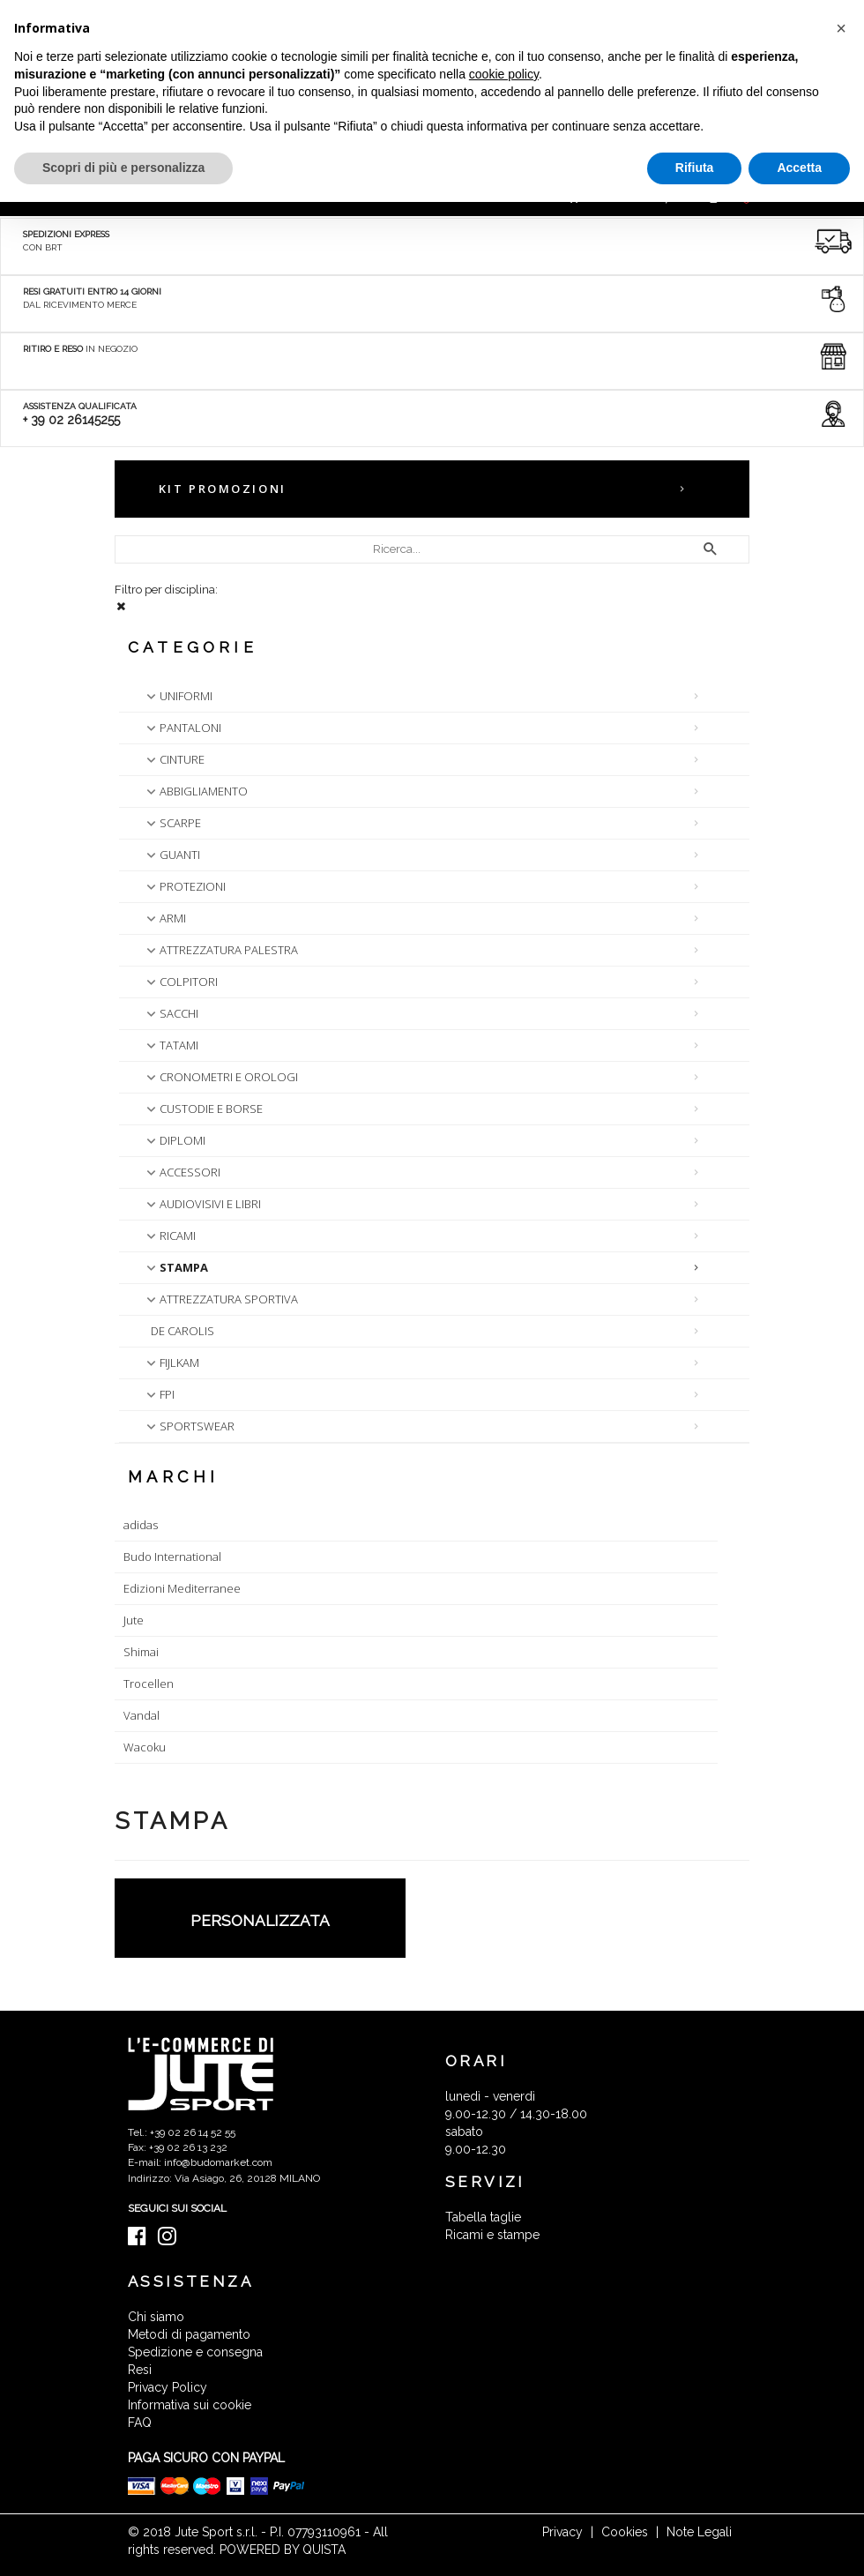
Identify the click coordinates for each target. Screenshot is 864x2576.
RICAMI (169, 1235)
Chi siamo (156, 2317)
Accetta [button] (799, 168)
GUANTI (171, 854)
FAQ (140, 2422)
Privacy (562, 2532)
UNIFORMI (177, 696)
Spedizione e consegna (195, 2352)
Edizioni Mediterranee (182, 1588)
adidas (140, 1525)
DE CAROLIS (182, 1331)
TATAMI (170, 1045)
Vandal (141, 1715)
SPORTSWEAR (189, 1426)
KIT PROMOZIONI (223, 489)
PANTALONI (182, 727)
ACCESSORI (181, 1172)
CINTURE (174, 759)
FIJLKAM (171, 1362)
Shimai (141, 1652)
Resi (140, 2370)
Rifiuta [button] (694, 168)
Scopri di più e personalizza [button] (123, 168)
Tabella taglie (483, 2217)
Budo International (172, 1556)
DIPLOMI (174, 1140)
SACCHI (170, 1013)
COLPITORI (180, 981)
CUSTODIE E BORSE (203, 1108)
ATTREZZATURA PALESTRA (220, 950)
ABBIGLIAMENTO (195, 791)
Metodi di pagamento (189, 2334)
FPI (159, 1394)
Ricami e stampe (492, 2235)
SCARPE (172, 823)
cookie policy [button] (504, 74)
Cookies (624, 2532)
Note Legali (699, 2532)
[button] (841, 28)
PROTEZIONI (184, 886)
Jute (133, 1620)
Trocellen (148, 1683)
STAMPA (175, 1267)
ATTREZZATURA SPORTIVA (220, 1299)
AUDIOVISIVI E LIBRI (202, 1204)
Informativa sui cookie (189, 2405)
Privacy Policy (167, 2387)
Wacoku (144, 1747)
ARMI (164, 918)
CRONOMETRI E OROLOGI (220, 1077)
